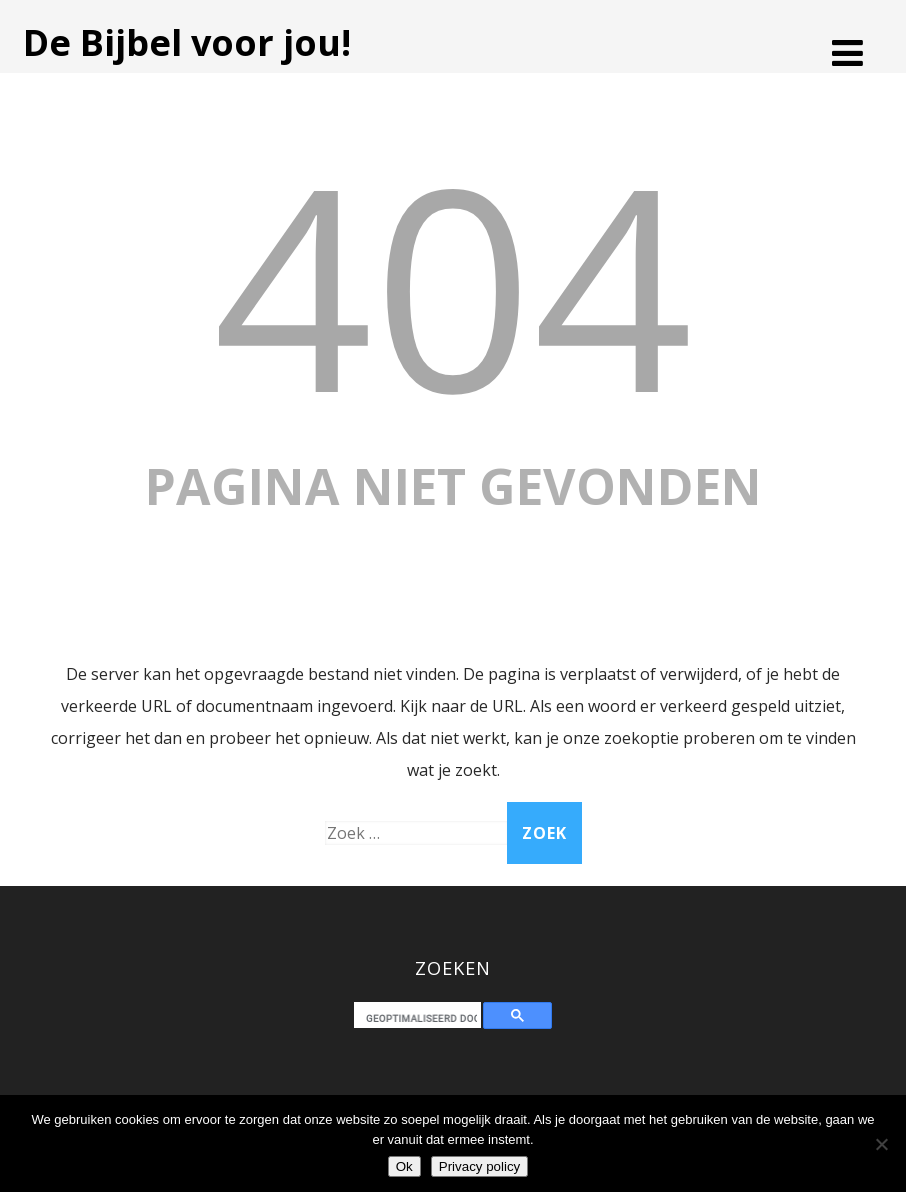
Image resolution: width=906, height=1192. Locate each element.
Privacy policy (479, 1166)
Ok (404, 1166)
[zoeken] (421, 1018)
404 (453, 283)
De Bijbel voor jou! (187, 42)
